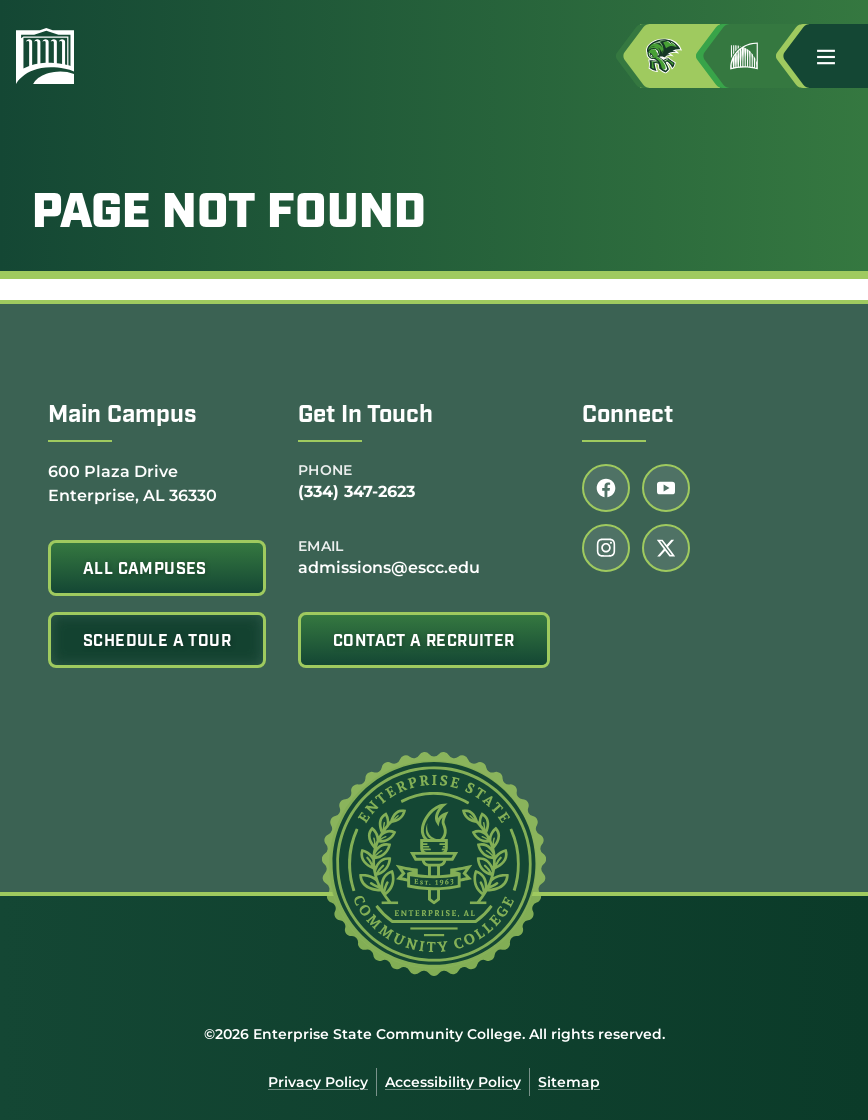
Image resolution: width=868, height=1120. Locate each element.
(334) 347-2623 (356, 491)
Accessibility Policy (453, 1082)
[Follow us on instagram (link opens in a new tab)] (606, 548)
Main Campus (122, 416)
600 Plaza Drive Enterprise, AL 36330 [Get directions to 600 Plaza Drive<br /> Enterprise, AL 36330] (132, 482)
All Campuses (145, 570)
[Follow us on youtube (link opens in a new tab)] (666, 488)
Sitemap (569, 1082)
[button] (834, 56)
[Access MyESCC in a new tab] (680, 56)
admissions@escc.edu (389, 567)
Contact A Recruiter (424, 642)
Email (321, 546)
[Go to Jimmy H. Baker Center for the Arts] (760, 56)
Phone (325, 470)
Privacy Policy (318, 1082)
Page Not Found (229, 215)
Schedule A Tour (157, 642)
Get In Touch (365, 416)
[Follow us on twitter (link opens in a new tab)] (666, 548)
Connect (627, 416)
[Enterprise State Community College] (141, 56)
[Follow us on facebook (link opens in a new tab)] (606, 488)
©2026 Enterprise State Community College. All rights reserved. (434, 1034)
